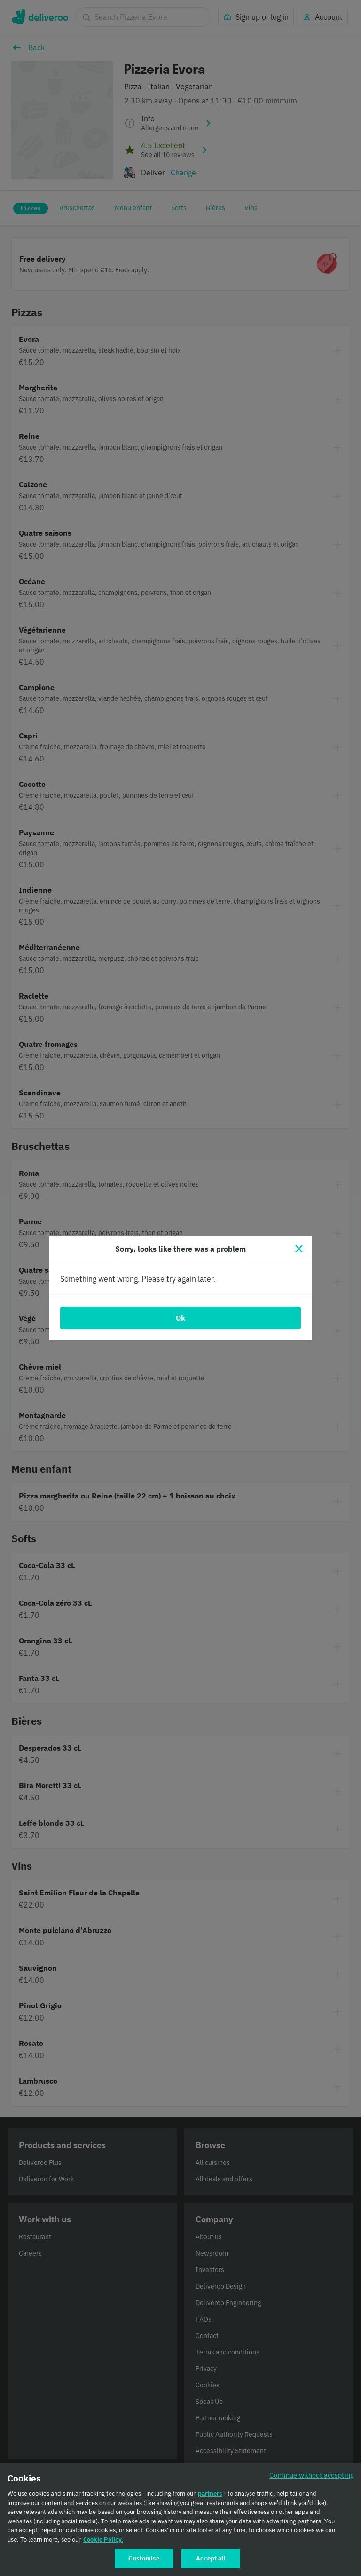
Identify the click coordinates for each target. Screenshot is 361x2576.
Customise (143, 2564)
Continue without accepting (311, 2480)
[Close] (299, 1248)
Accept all (210, 2564)
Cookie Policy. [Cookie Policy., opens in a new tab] (103, 2545)
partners (210, 2499)
